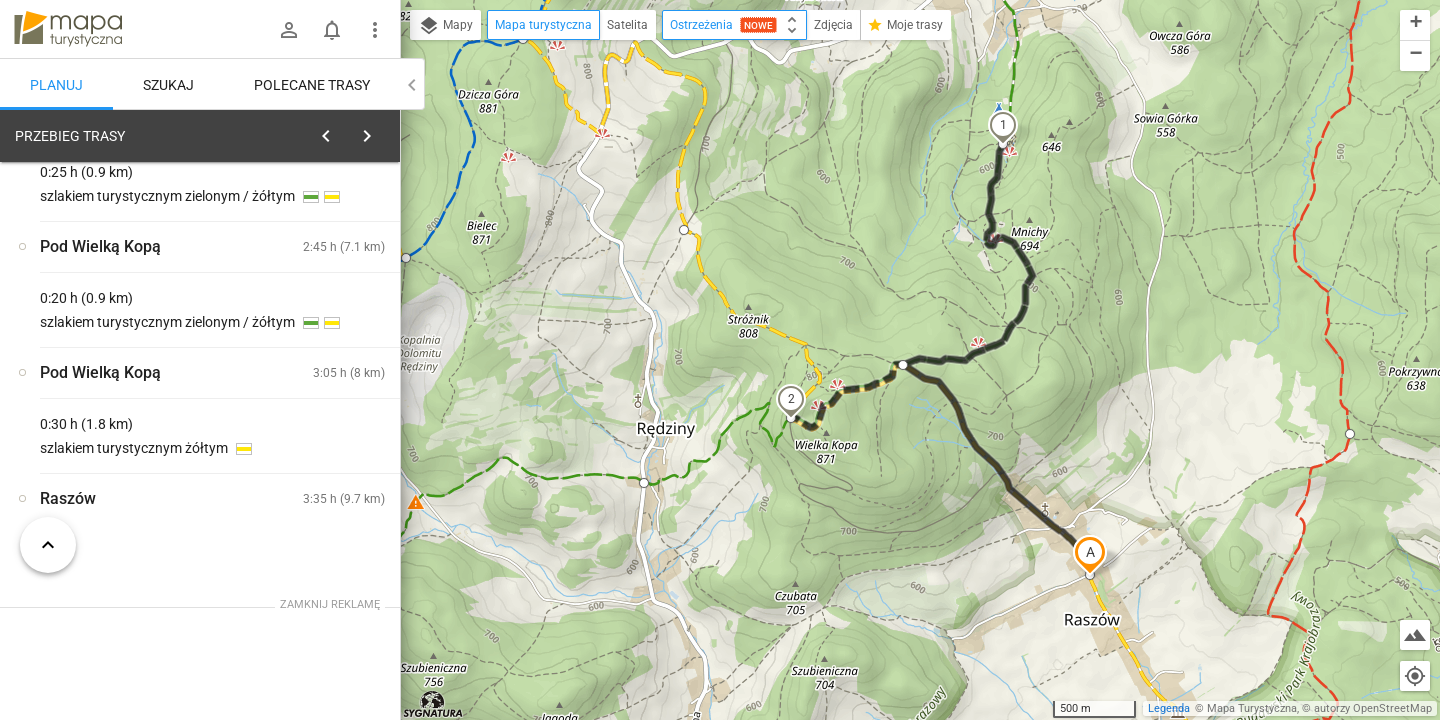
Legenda (1169, 708)
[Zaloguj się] (289, 30)
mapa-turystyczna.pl (68, 29)
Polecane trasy (312, 85)
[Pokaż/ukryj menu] (375, 30)
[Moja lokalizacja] (1415, 676)
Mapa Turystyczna (1252, 708)
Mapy (445, 26)
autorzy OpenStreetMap (1373, 708)
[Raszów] (120, 432)
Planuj (56, 85)
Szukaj (168, 85)
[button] (1090, 555)
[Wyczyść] (383, 131)
